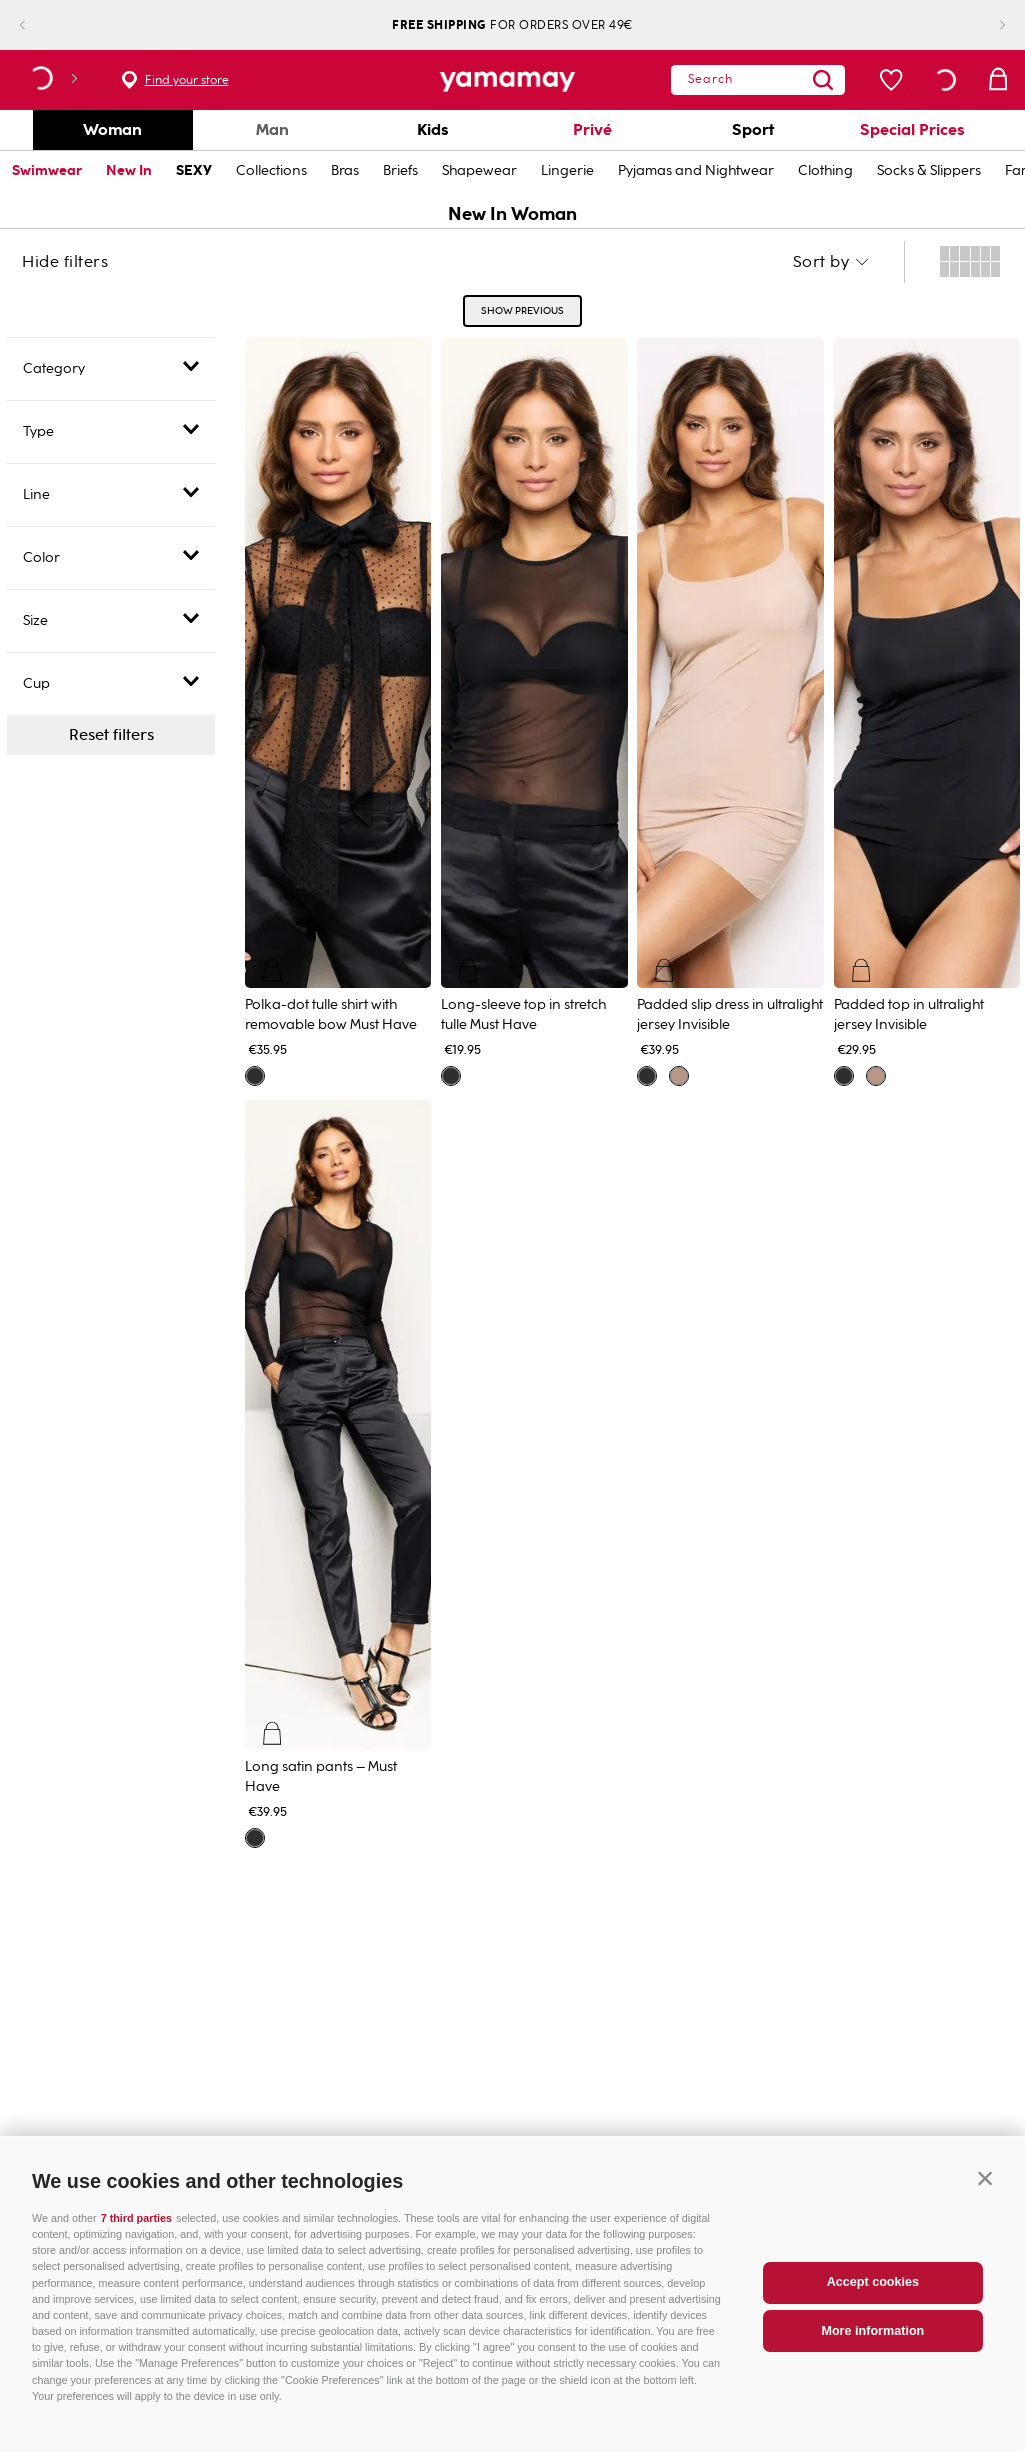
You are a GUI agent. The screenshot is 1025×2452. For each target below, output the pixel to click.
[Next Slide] (986, 25)
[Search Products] (796, 80)
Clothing (825, 170)
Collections (271, 170)
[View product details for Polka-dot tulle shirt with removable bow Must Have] (338, 709)
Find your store (187, 80)
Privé (592, 129)
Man (272, 129)
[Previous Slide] (38, 25)
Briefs (400, 170)
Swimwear (47, 170)
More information (872, 2377)
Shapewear (479, 170)
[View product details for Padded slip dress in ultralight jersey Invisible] (730, 709)
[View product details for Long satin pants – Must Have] (338, 1471)
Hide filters (65, 262)
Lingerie (567, 170)
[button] (985, 2224)
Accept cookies (873, 2329)
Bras (345, 170)
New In (129, 170)
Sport (753, 129)
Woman (112, 129)
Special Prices (912, 129)
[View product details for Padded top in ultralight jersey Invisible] (927, 709)
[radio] (970, 262)
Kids (433, 129)
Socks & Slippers (929, 170)
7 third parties (136, 2264)
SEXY (194, 170)
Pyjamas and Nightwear (696, 170)
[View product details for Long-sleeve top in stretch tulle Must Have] (534, 709)
